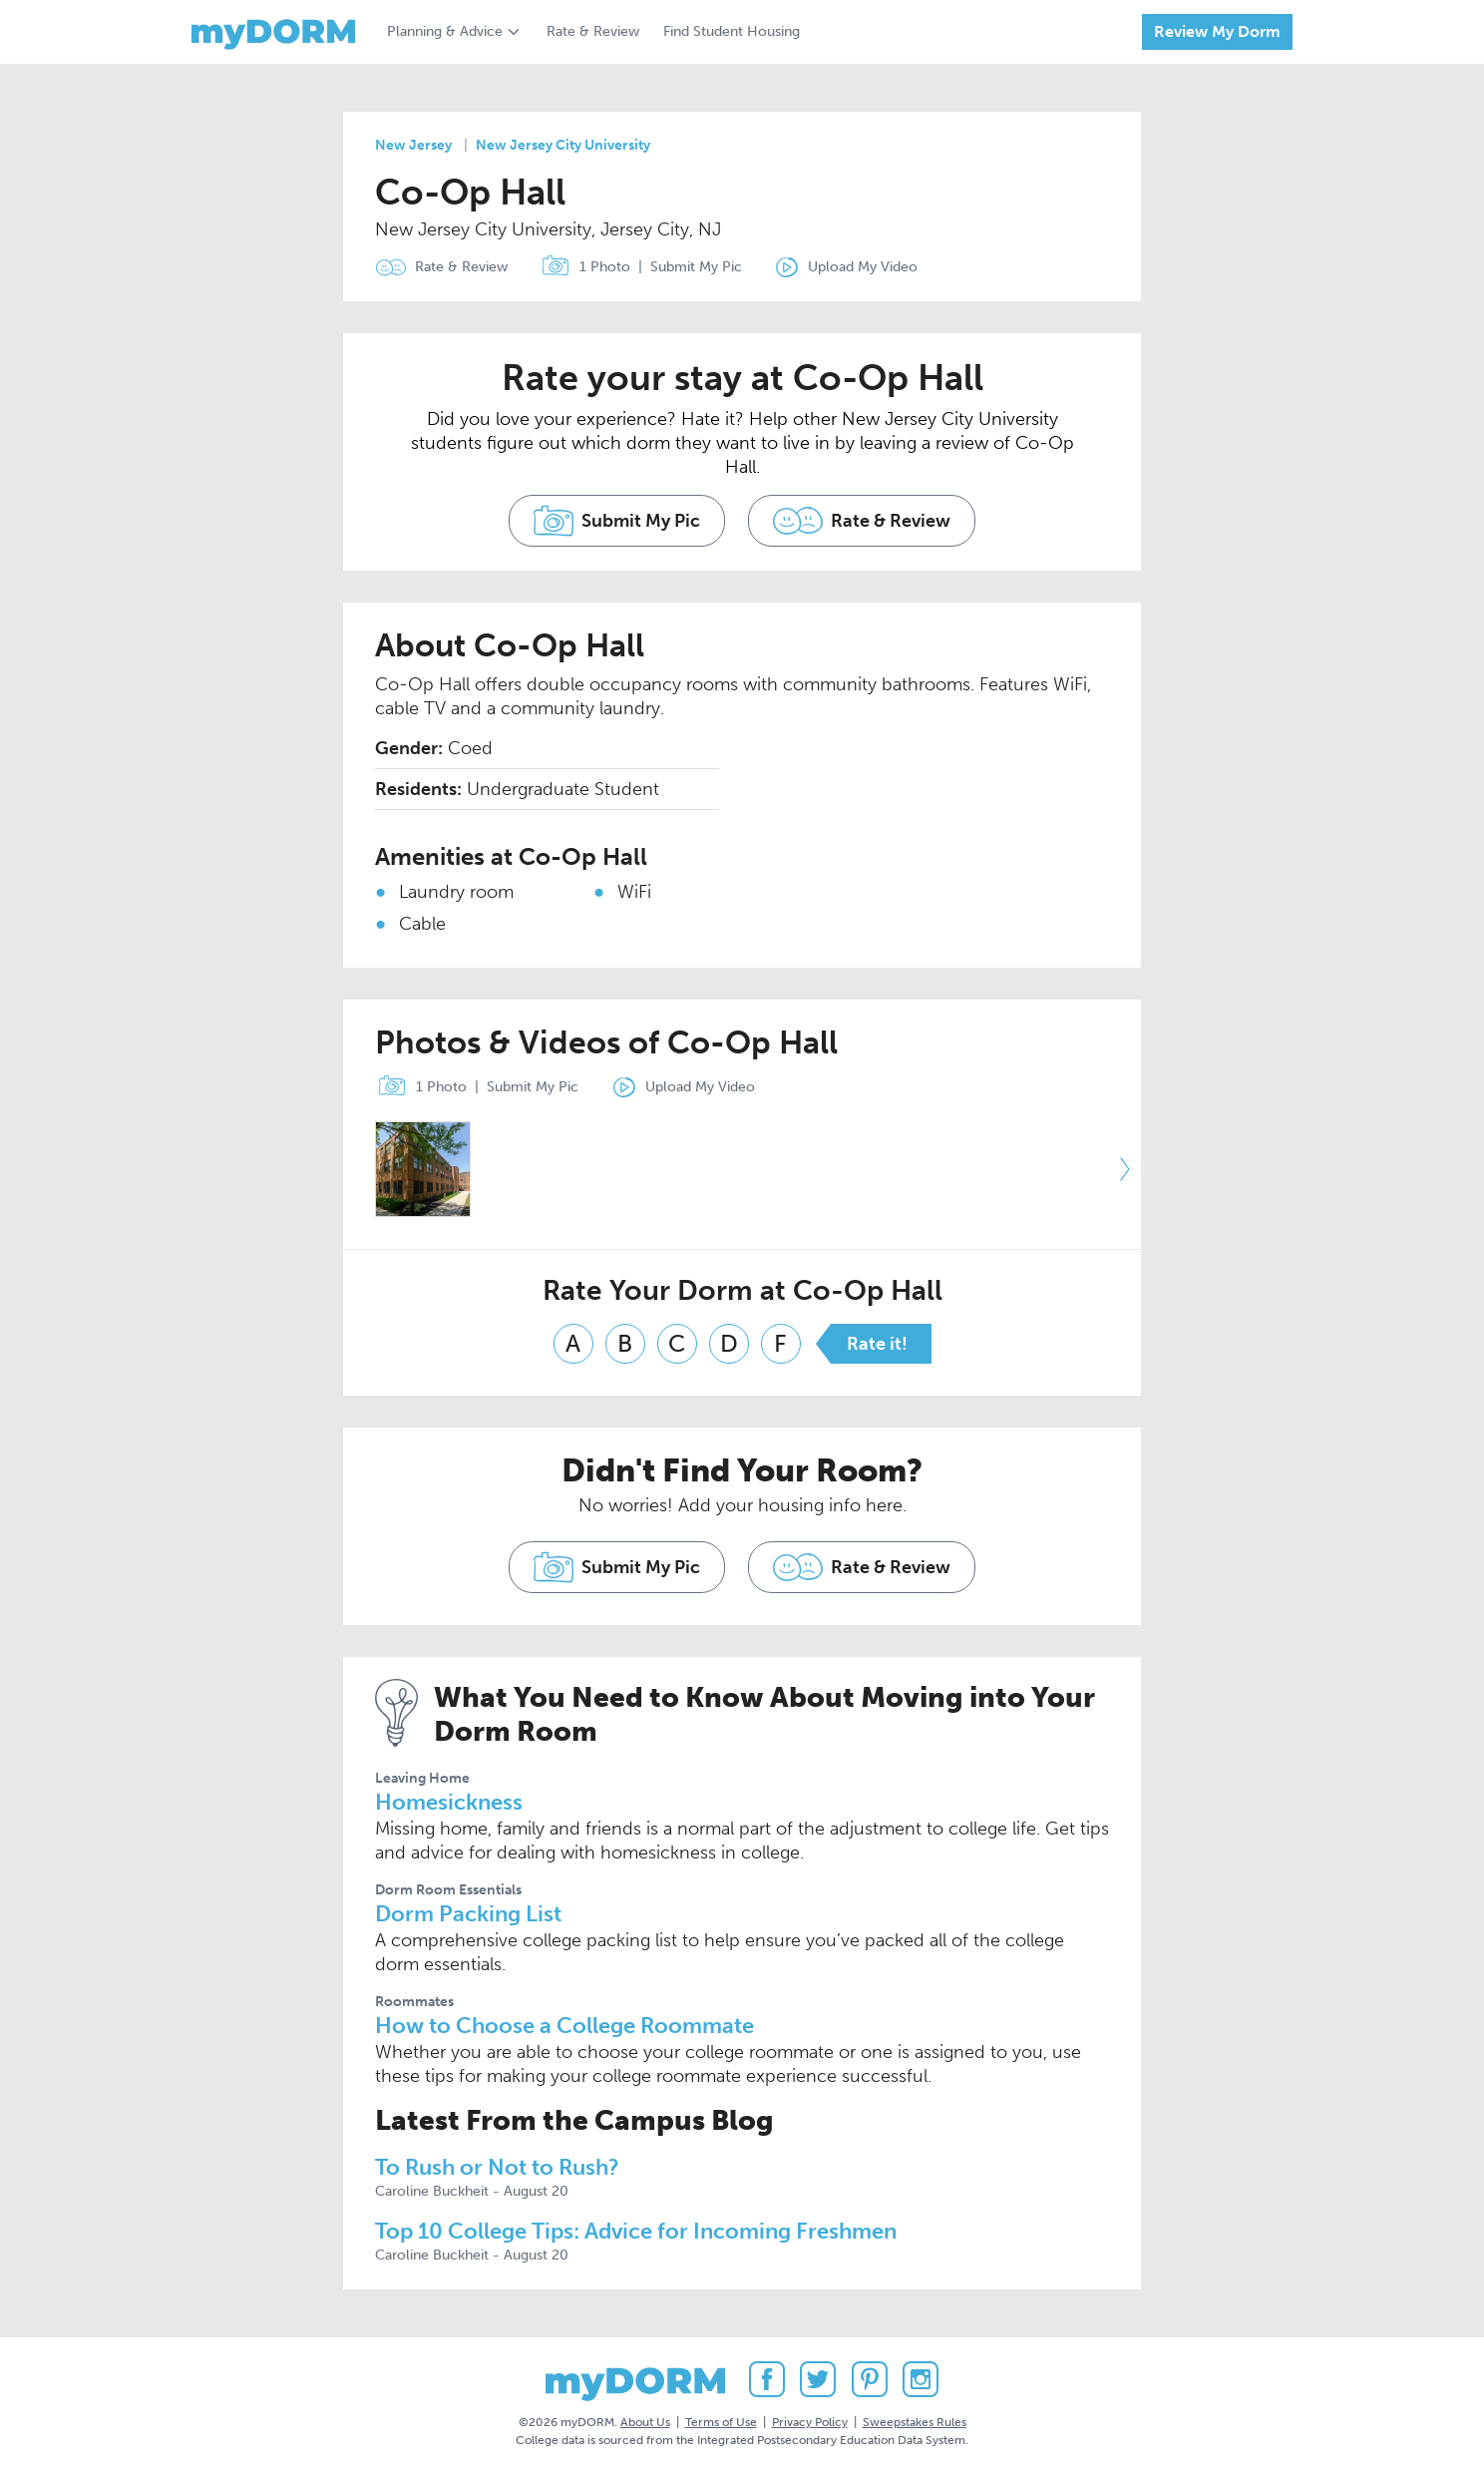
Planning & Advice (445, 31)
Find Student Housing (731, 31)
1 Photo (581, 267)
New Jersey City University (563, 145)
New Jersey (413, 145)
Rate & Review (593, 31)
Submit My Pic (696, 266)
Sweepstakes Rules (914, 2422)
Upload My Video (863, 266)
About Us (645, 2422)
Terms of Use (721, 2422)
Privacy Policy (810, 2422)
